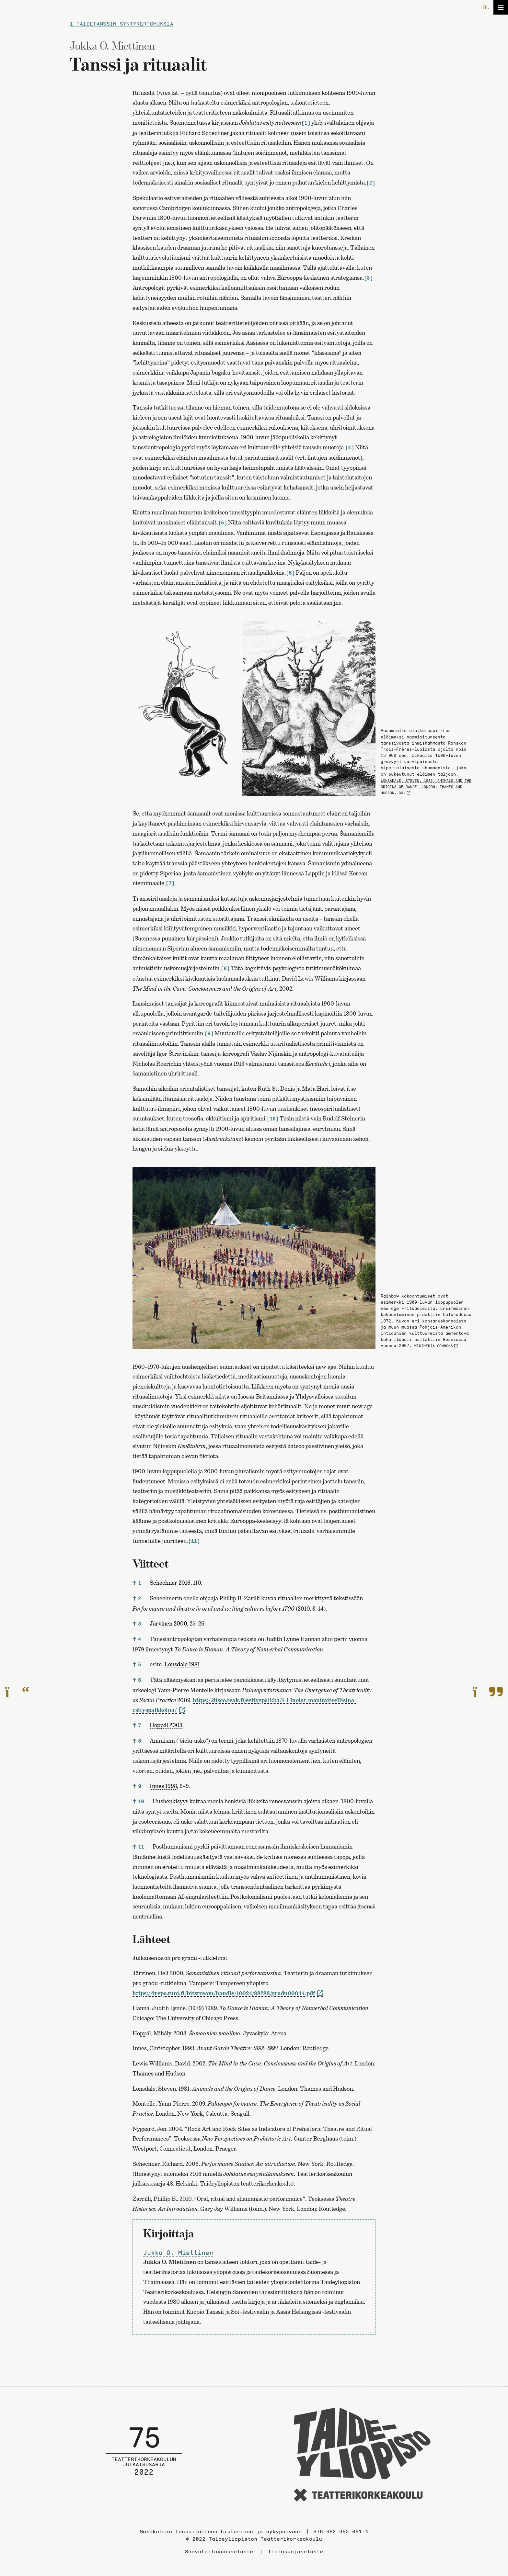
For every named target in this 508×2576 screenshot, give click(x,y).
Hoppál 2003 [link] (166, 1725)
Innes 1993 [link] (163, 1786)
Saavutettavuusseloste (219, 2551)
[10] (272, 1119)
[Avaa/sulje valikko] (500, 7)
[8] (225, 968)
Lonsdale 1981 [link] (182, 1664)
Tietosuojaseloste (295, 2551)
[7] (170, 883)
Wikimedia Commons (433, 1346)
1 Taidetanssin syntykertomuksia (121, 23)
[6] (290, 573)
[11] (194, 1541)
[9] (208, 1033)
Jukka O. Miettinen (178, 2252)
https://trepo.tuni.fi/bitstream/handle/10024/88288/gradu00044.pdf (224, 1993)
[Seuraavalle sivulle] (488, 1692)
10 (141, 1801)
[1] (305, 123)
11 (141, 1847)
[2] (370, 183)
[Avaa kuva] (254, 708)
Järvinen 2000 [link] (168, 1623)
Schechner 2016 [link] (170, 1582)
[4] (349, 447)
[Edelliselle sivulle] (17, 1692)
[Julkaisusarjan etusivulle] (143, 2455)
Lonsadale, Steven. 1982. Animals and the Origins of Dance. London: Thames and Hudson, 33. (426, 786)
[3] (368, 278)
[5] (222, 523)
